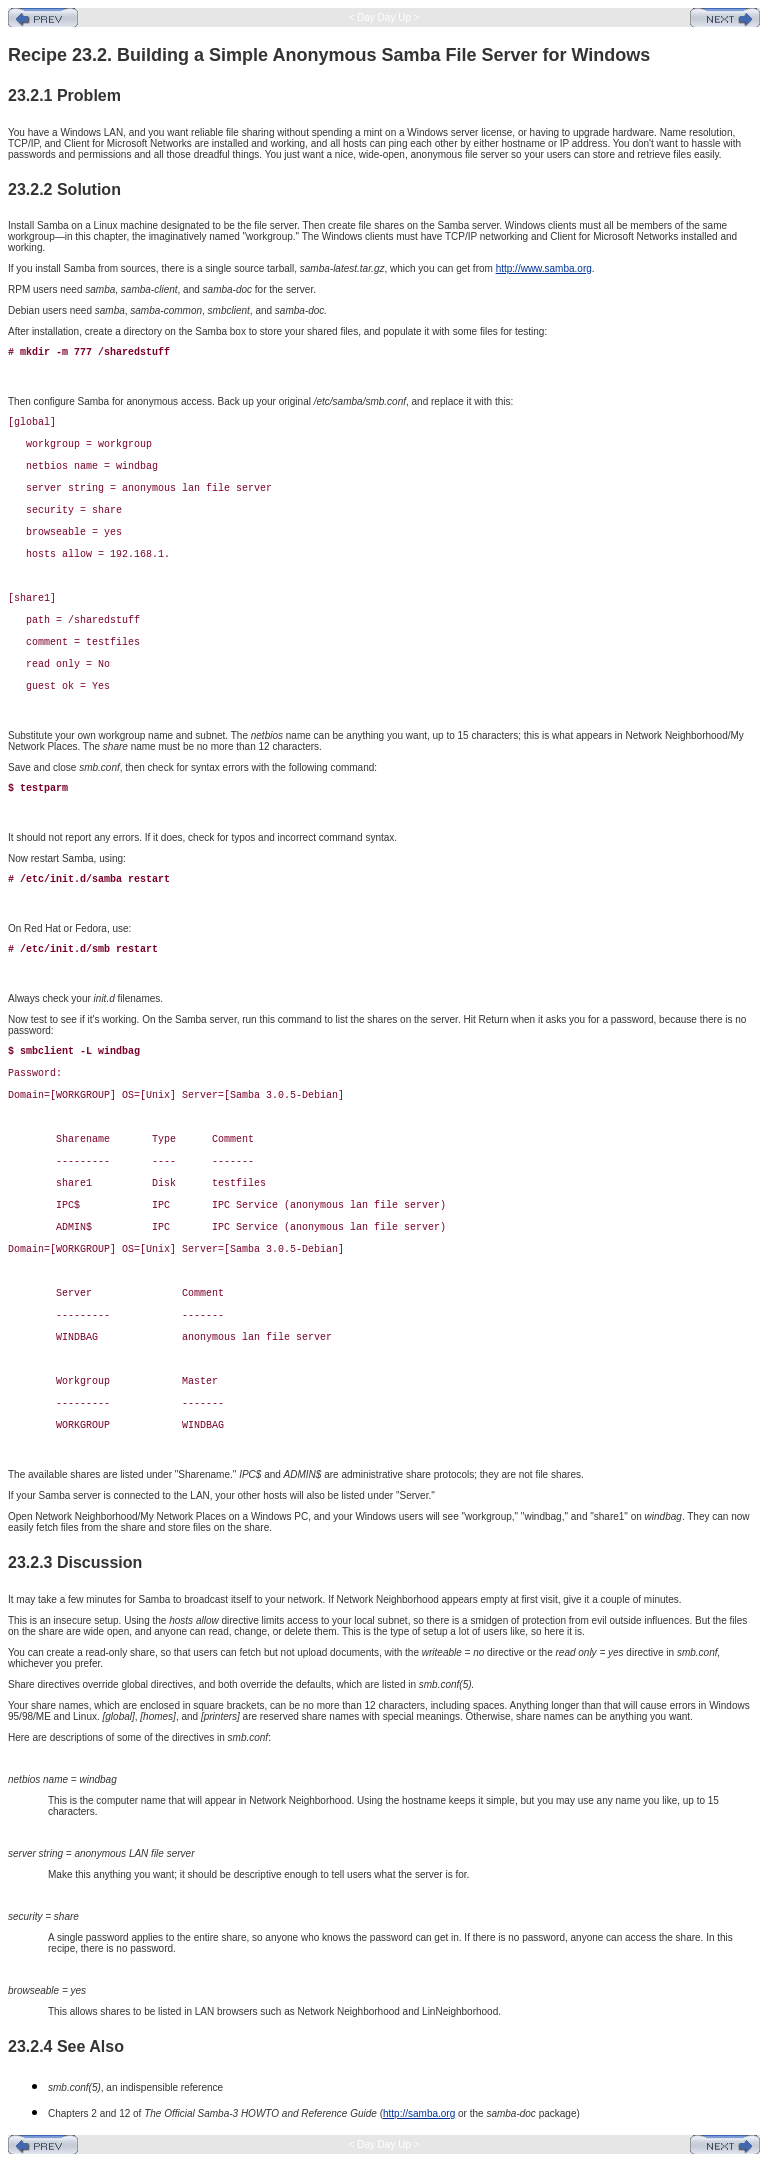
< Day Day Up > (384, 17)
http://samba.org (419, 2113)
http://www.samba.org (544, 268)
